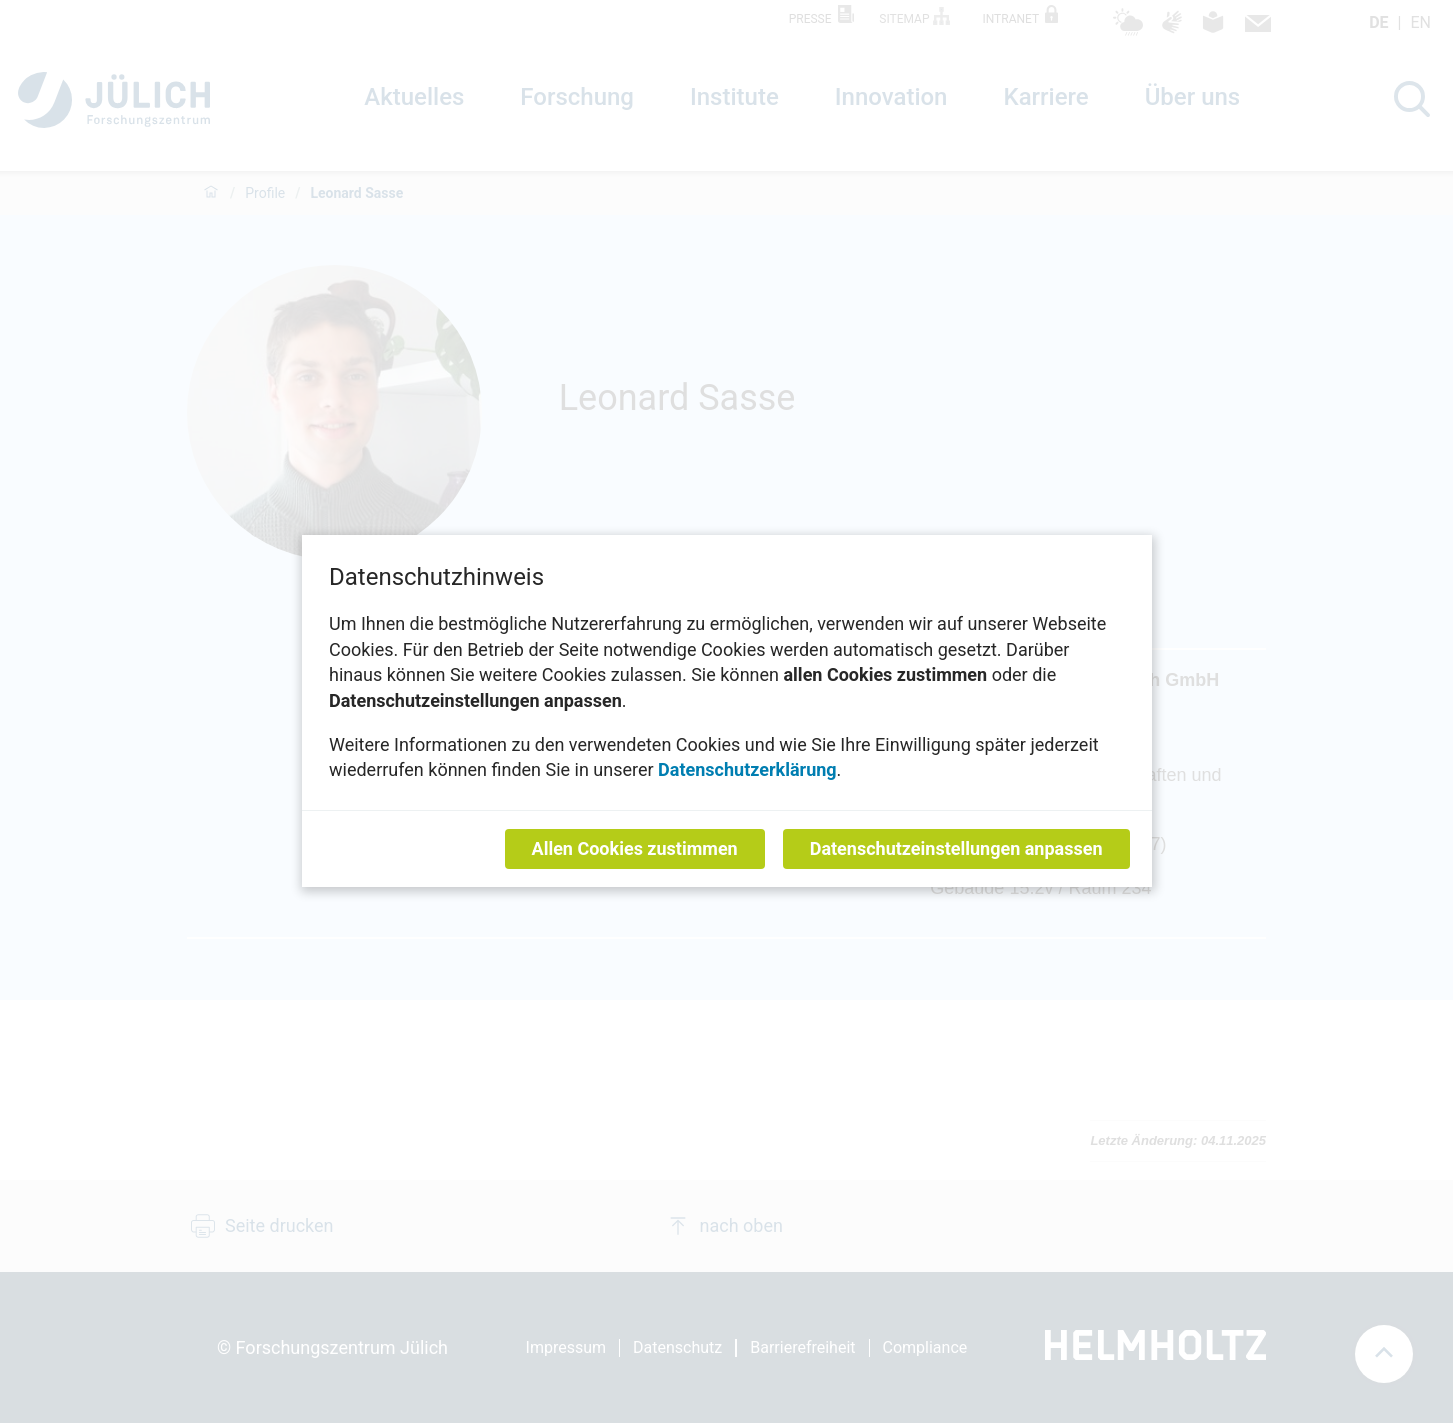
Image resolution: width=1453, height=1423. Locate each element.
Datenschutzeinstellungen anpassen (955, 849)
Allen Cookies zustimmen (634, 849)
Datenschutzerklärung (747, 770)
